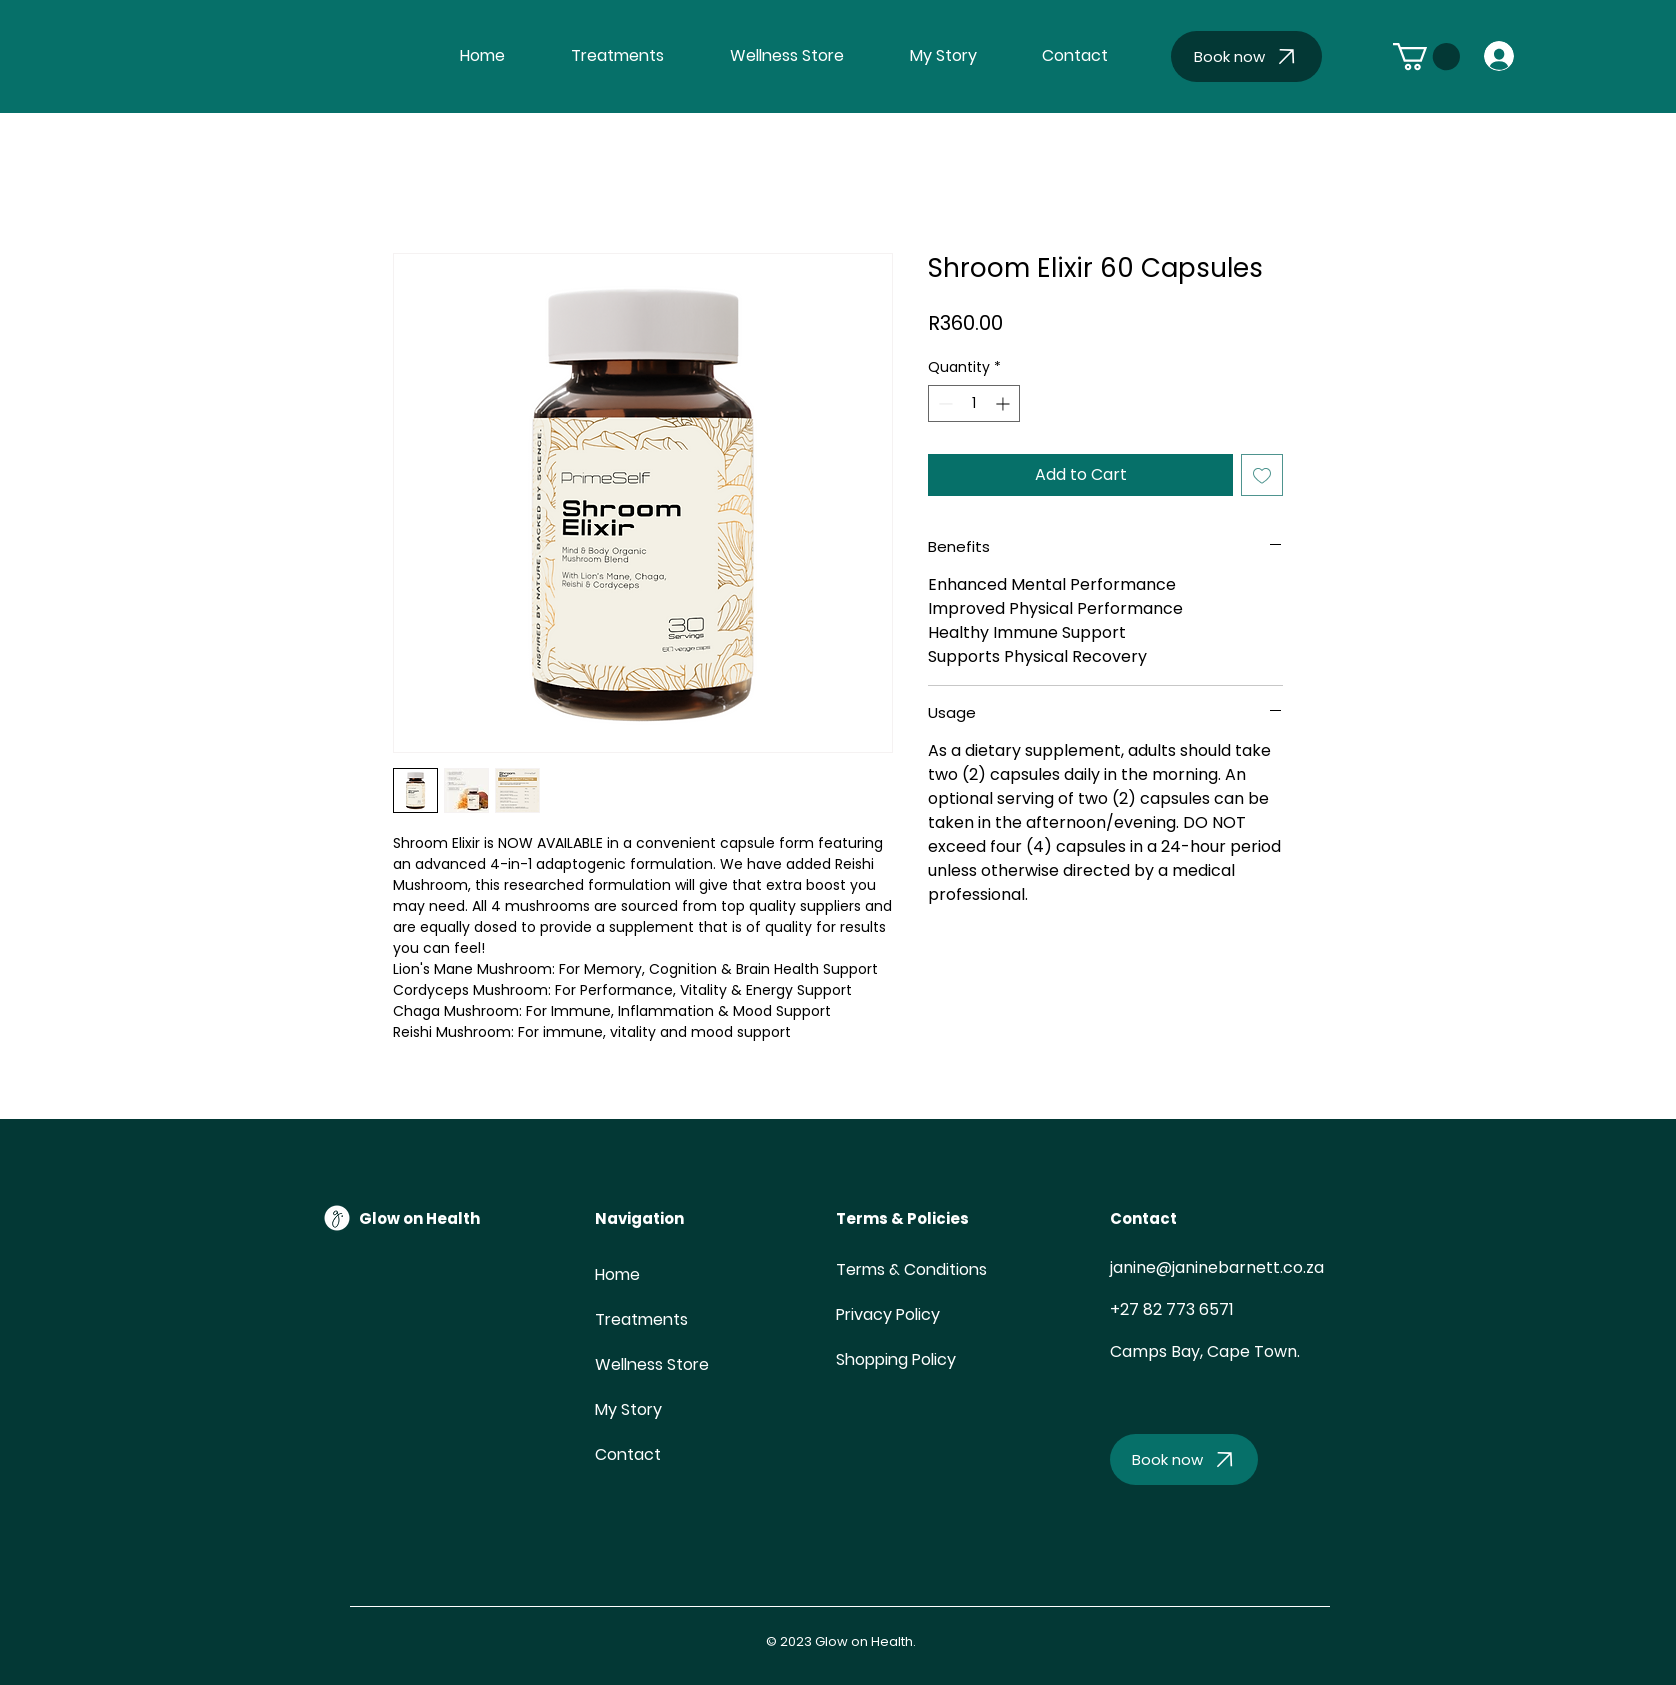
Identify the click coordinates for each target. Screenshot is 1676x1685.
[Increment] (1004, 403)
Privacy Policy (888, 1314)
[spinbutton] (974, 403)
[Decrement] (943, 403)
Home (617, 1274)
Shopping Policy (896, 1359)
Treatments (641, 1319)
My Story (628, 1409)
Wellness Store (643, 1364)
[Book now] (1246, 56)
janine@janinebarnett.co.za (1217, 1267)
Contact (628, 1454)
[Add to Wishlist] (1262, 475)
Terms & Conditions (911, 1269)
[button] (1426, 56)
